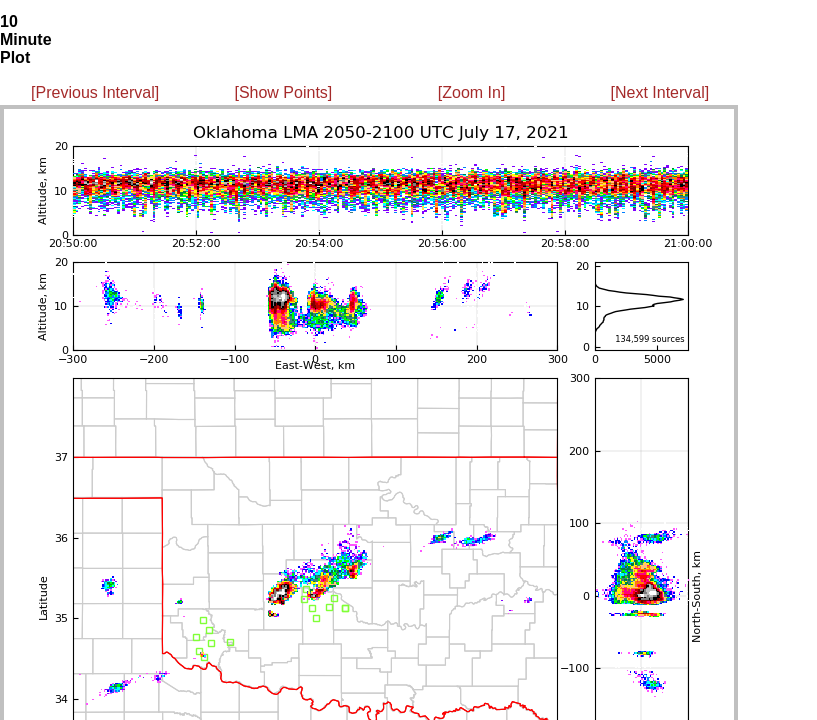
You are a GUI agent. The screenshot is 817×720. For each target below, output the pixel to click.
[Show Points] (283, 92)
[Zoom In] (472, 92)
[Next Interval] (660, 92)
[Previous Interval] (95, 92)
